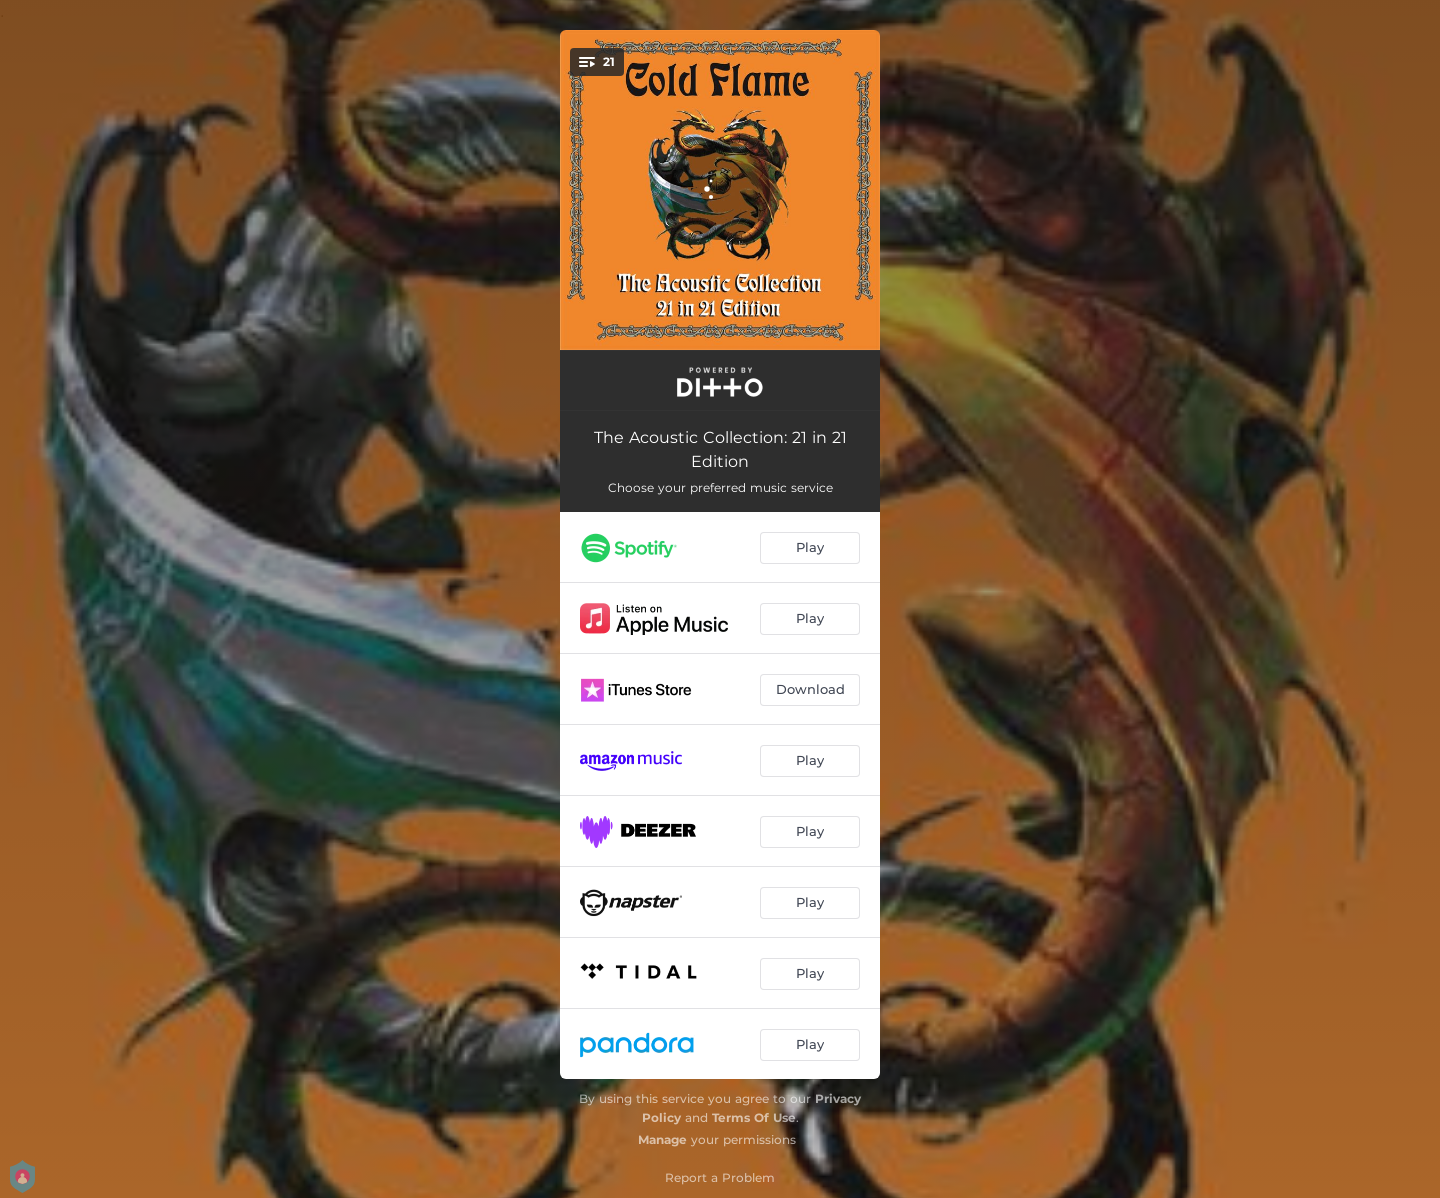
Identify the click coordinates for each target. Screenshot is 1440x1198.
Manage (662, 1139)
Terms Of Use (754, 1117)
